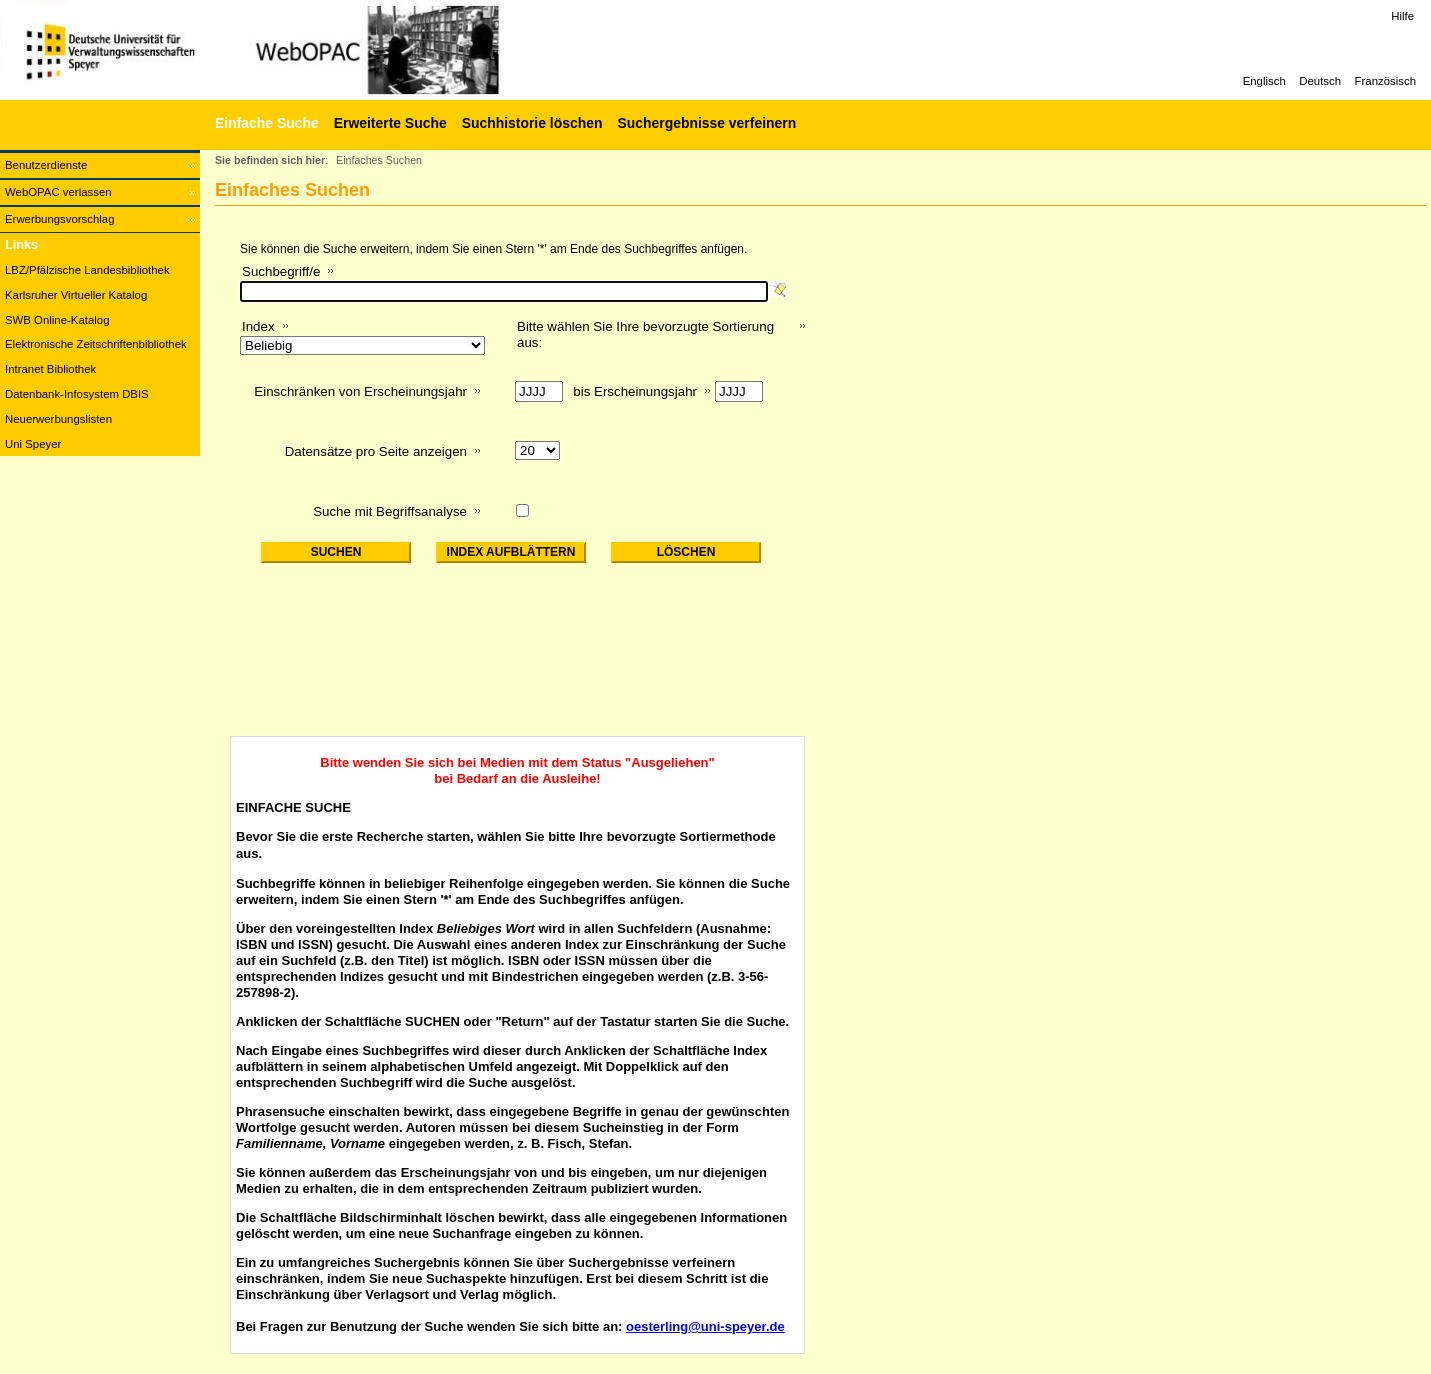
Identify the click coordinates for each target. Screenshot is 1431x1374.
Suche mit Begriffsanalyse (390, 511)
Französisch (1385, 81)
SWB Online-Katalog (57, 320)
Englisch (1264, 81)
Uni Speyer (33, 444)
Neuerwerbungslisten (58, 419)
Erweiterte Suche (390, 123)
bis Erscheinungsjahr (635, 391)
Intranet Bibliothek (50, 369)
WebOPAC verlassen (58, 192)
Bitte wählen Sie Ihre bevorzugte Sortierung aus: (645, 334)
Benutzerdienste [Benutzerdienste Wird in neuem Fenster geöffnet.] (46, 165)
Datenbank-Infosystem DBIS (77, 394)
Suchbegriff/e (281, 271)
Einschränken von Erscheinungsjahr (360, 391)
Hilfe (1402, 16)
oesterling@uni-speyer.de (705, 1326)
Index (258, 326)
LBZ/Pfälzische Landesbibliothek (87, 270)
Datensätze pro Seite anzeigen (376, 451)
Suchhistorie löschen (532, 123)
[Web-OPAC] (300, 50)
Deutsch (1320, 81)
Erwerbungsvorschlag (60, 219)
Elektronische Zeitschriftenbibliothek (96, 344)
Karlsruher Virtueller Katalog (76, 295)
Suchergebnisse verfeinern (706, 123)
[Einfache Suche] (264, 123)
